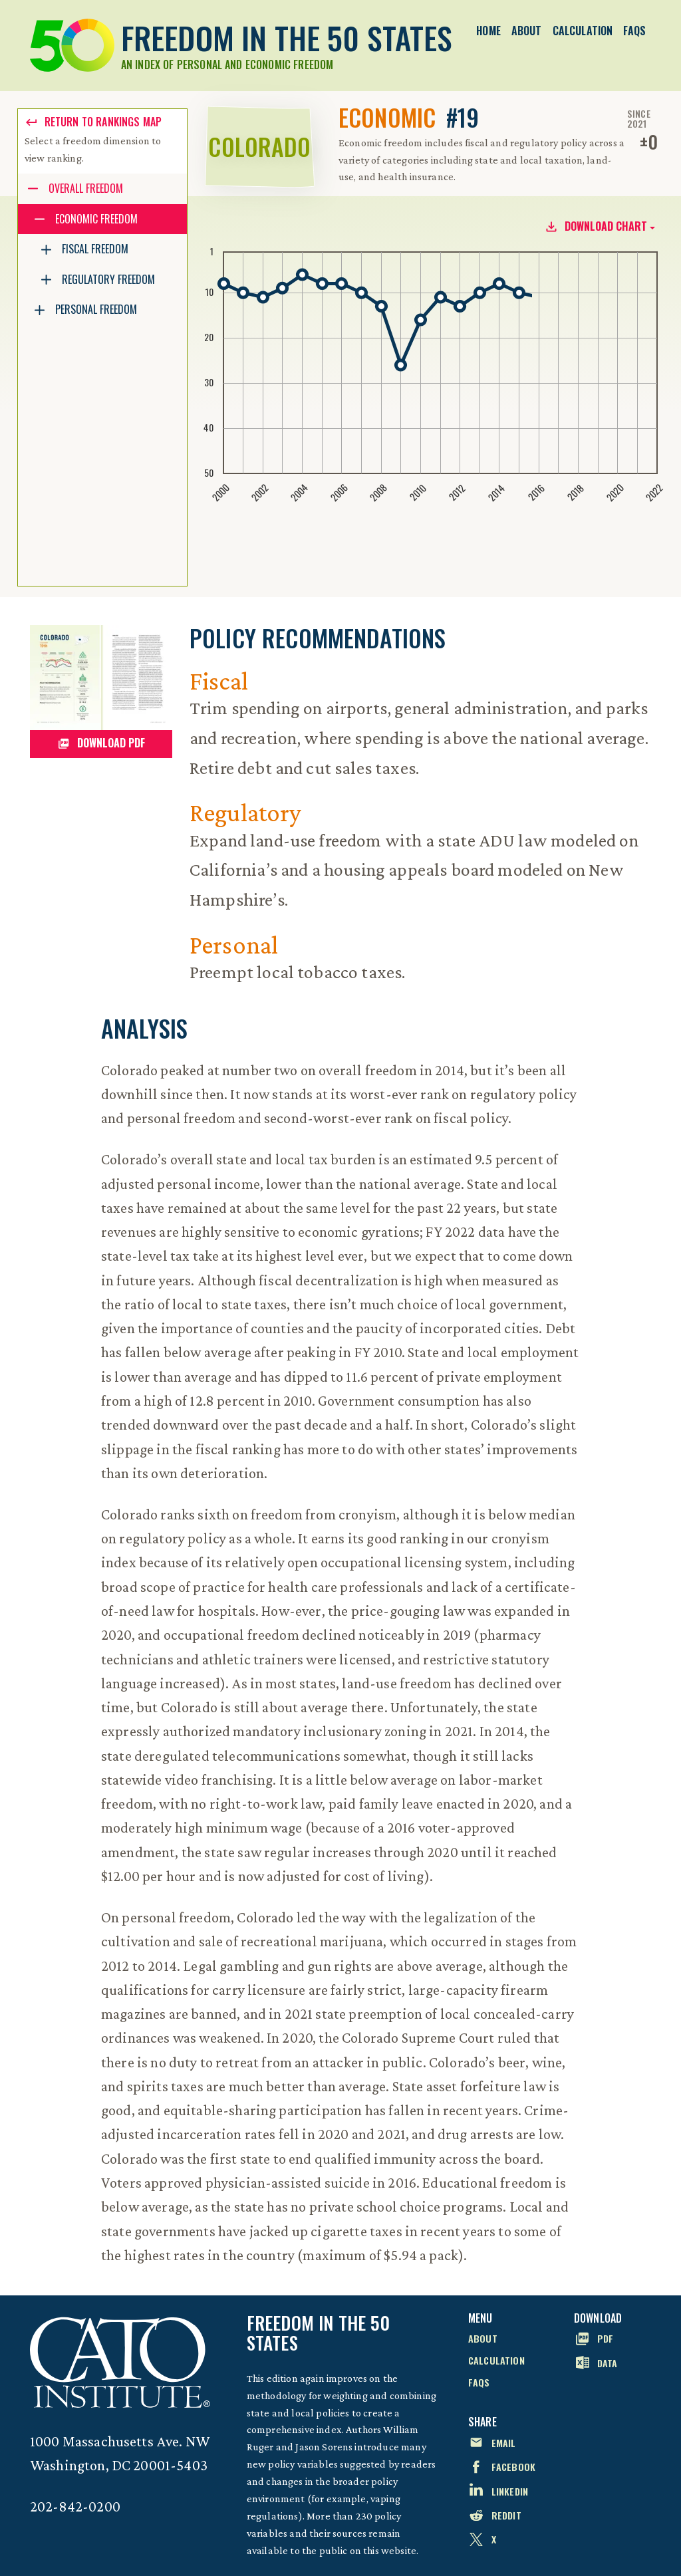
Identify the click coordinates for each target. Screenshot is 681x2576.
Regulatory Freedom (108, 279)
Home (488, 31)
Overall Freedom (86, 188)
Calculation (583, 31)
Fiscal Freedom (95, 249)
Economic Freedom (96, 219)
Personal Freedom (96, 309)
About (526, 31)
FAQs (634, 31)
